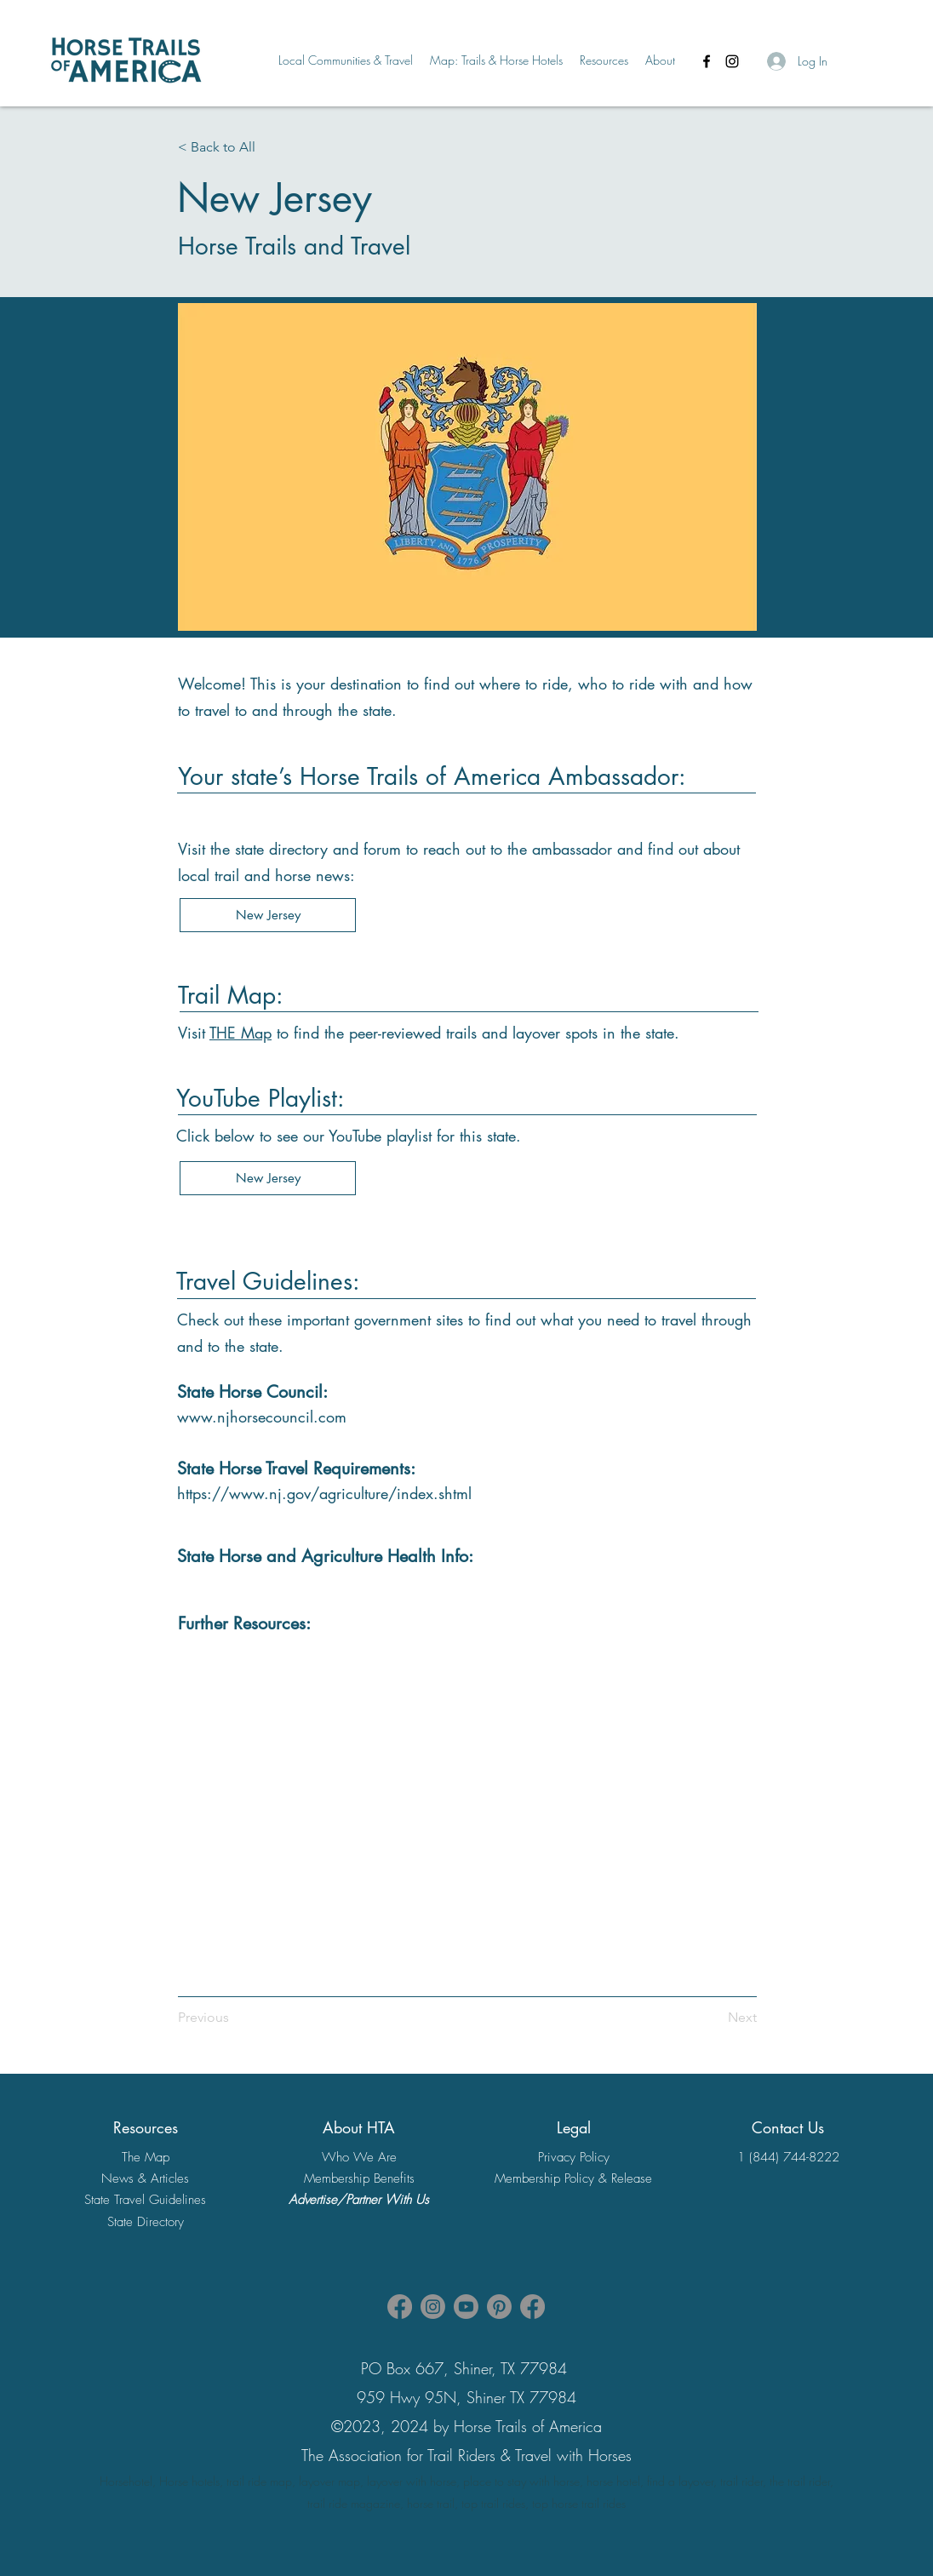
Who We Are (359, 2157)
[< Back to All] (234, 147)
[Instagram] (732, 61)
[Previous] (212, 2018)
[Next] (728, 2018)
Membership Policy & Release (573, 2178)
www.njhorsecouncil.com (261, 1416)
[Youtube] (466, 2306)
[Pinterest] (499, 2306)
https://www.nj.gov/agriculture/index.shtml (324, 1493)
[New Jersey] (268, 915)
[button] (345, 60)
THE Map (240, 1032)
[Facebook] (706, 61)
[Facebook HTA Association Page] (399, 2306)
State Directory (145, 2221)
